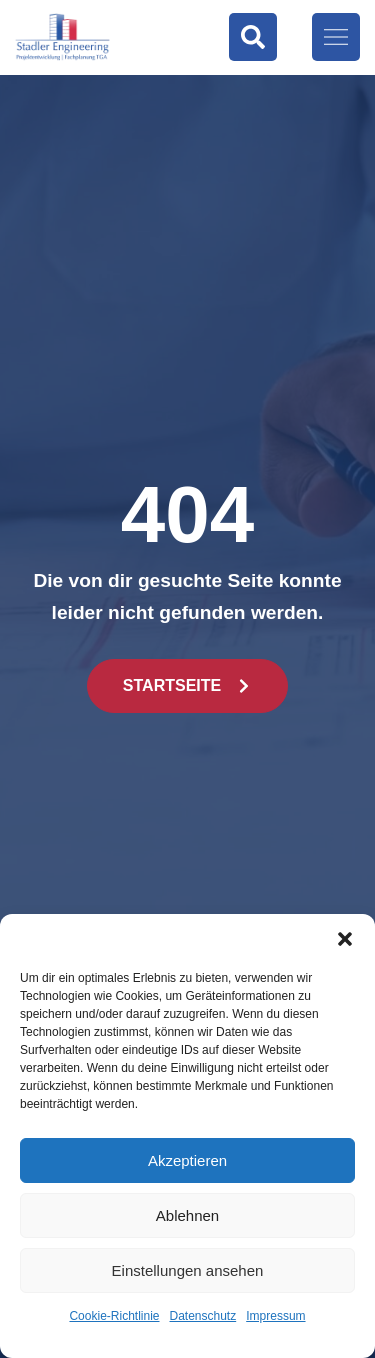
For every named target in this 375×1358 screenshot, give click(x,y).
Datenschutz (203, 1316)
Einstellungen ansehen (188, 1270)
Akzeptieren (187, 1160)
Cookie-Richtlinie (114, 1316)
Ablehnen (187, 1215)
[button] (345, 939)
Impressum (275, 1316)
